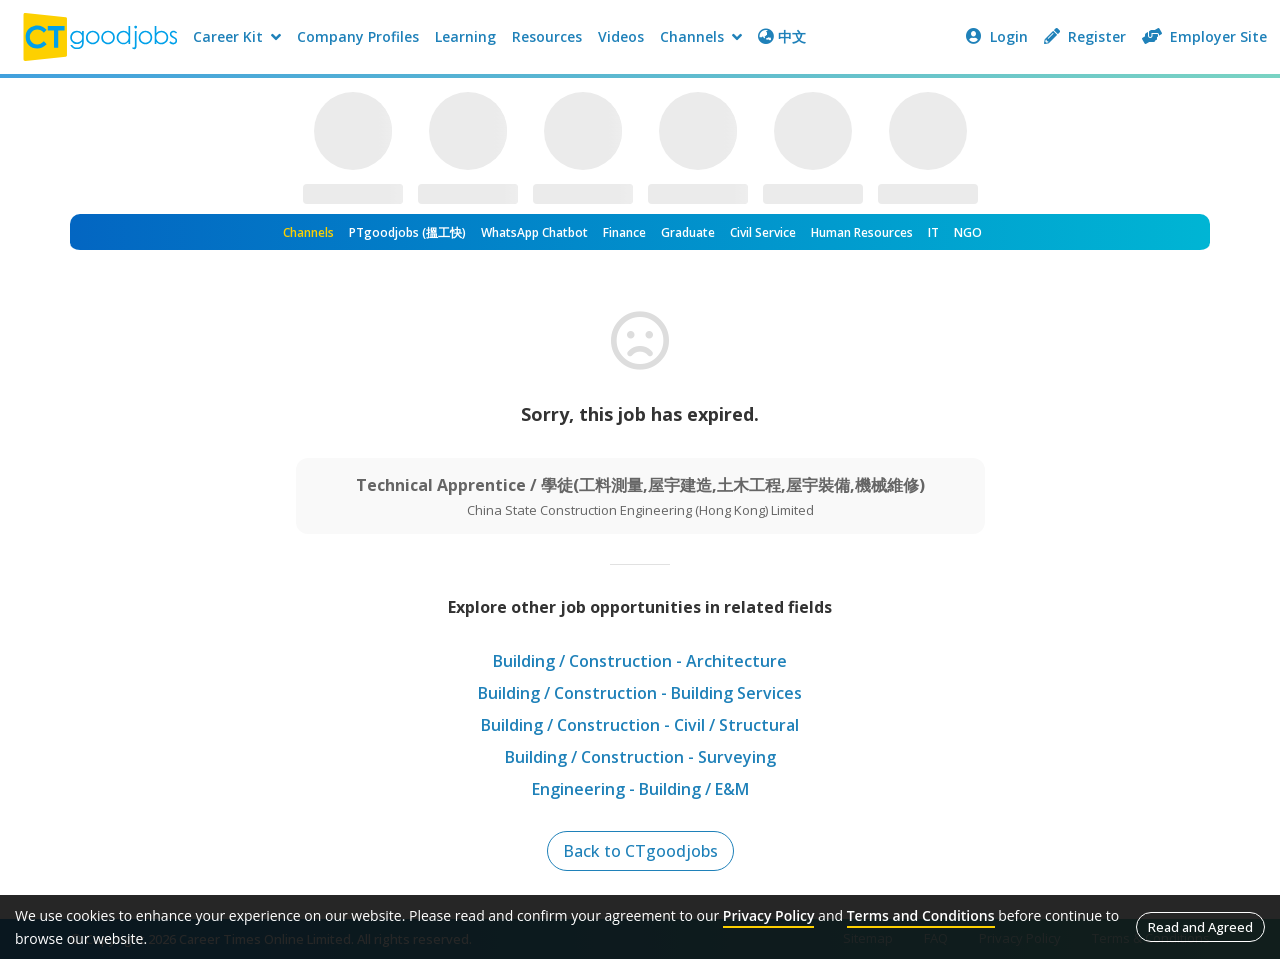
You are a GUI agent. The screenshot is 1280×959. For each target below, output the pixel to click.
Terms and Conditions (921, 915)
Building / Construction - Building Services (640, 693)
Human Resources (862, 232)
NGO (968, 232)
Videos (621, 36)
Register (1085, 36)
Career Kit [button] (237, 36)
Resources (547, 36)
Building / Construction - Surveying (640, 757)
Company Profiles (358, 36)
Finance (624, 232)
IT (933, 232)
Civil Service (763, 232)
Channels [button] (701, 36)
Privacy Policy (769, 915)
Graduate (688, 232)
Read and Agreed (1200, 927)
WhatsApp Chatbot (534, 232)
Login (997, 36)
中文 (782, 36)
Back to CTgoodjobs (640, 851)
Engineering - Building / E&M (640, 789)
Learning (465, 36)
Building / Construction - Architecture (640, 661)
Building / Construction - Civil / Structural (640, 725)
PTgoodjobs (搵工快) (407, 232)
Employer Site (1204, 36)
